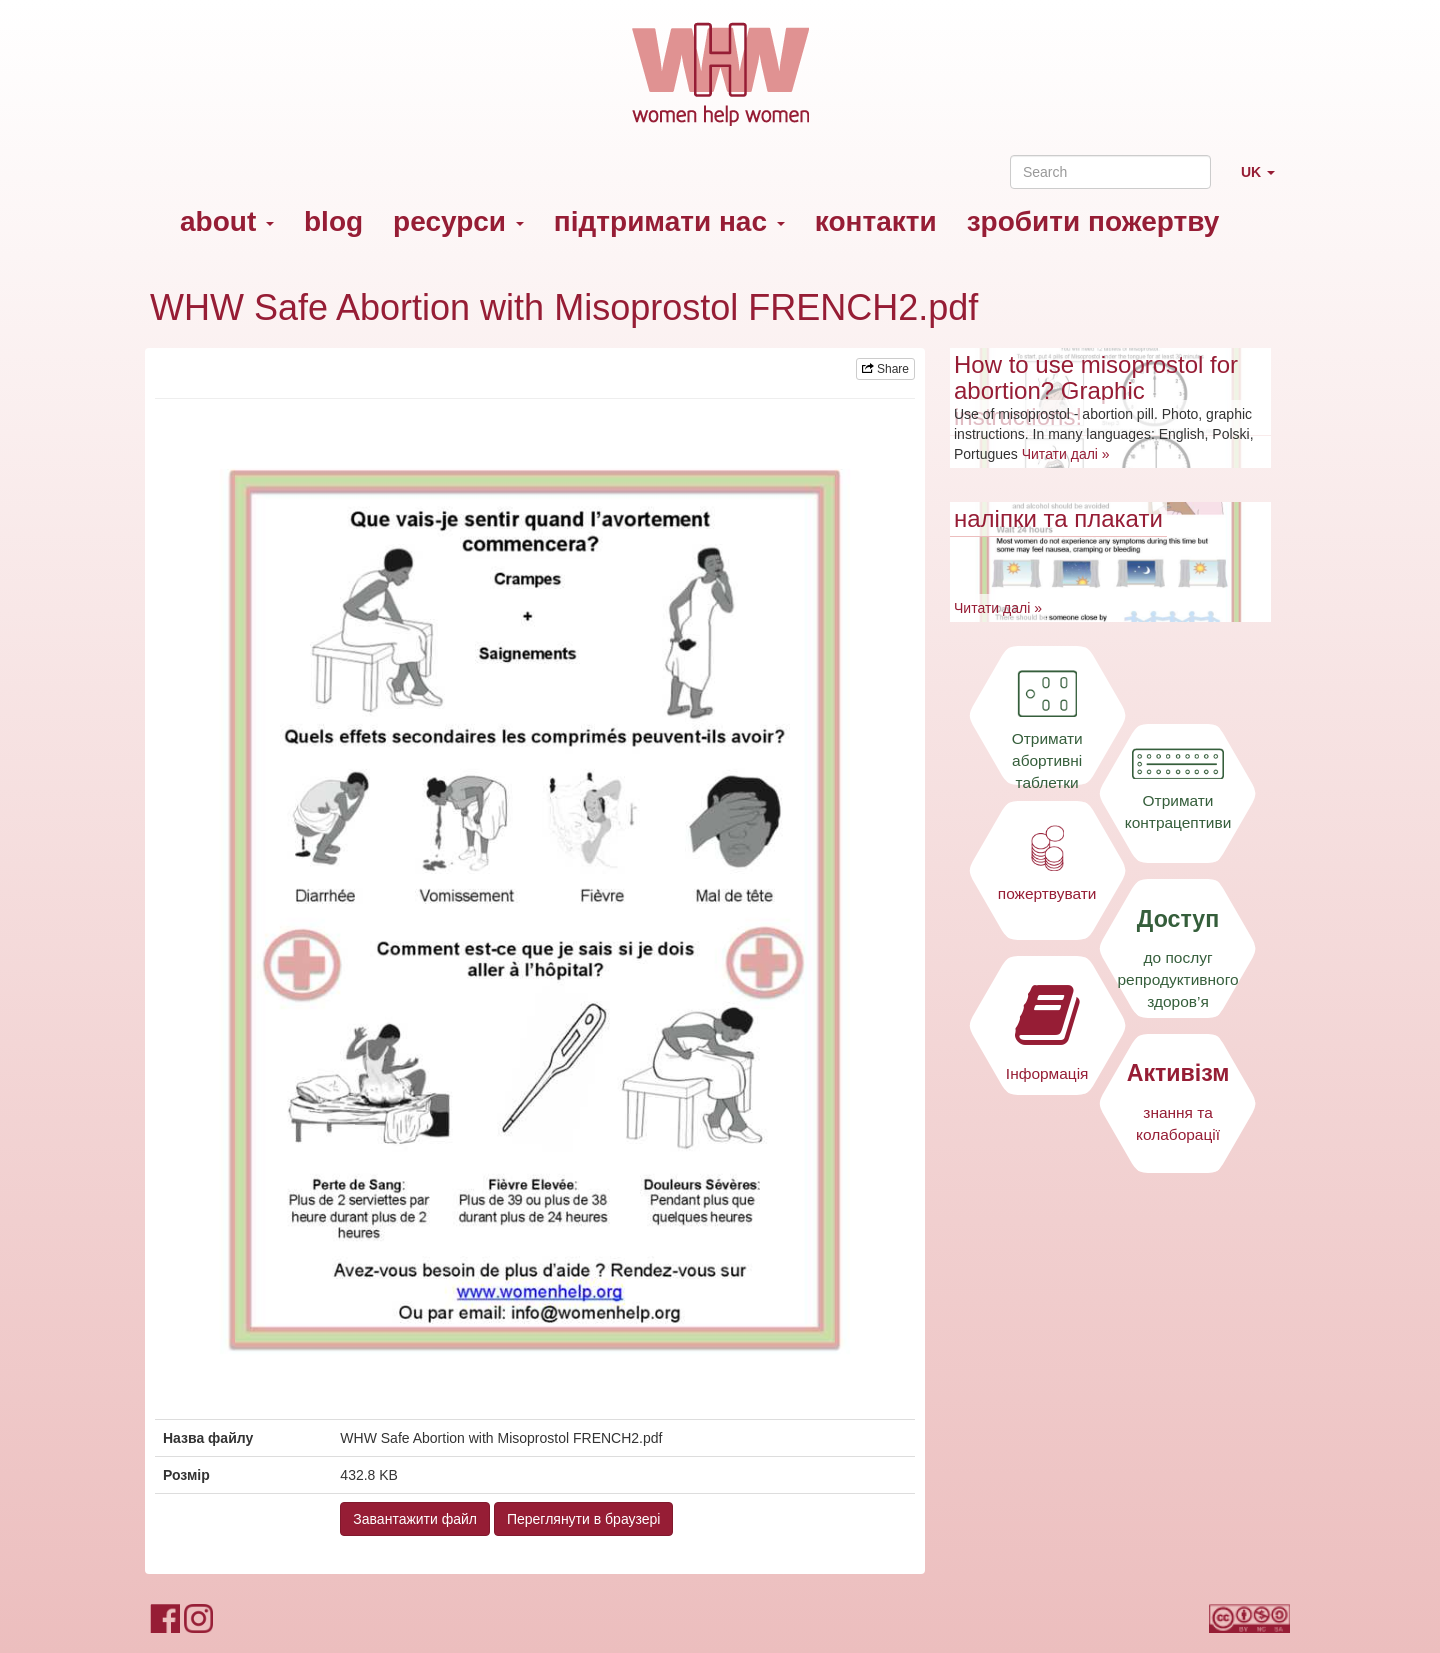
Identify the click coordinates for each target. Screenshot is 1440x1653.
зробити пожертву (1093, 221)
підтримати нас (669, 221)
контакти (876, 221)
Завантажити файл (415, 1519)
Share (885, 369)
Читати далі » (1066, 454)
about (227, 221)
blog (333, 221)
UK (1265, 180)
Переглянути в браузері (584, 1519)
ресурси (458, 221)
